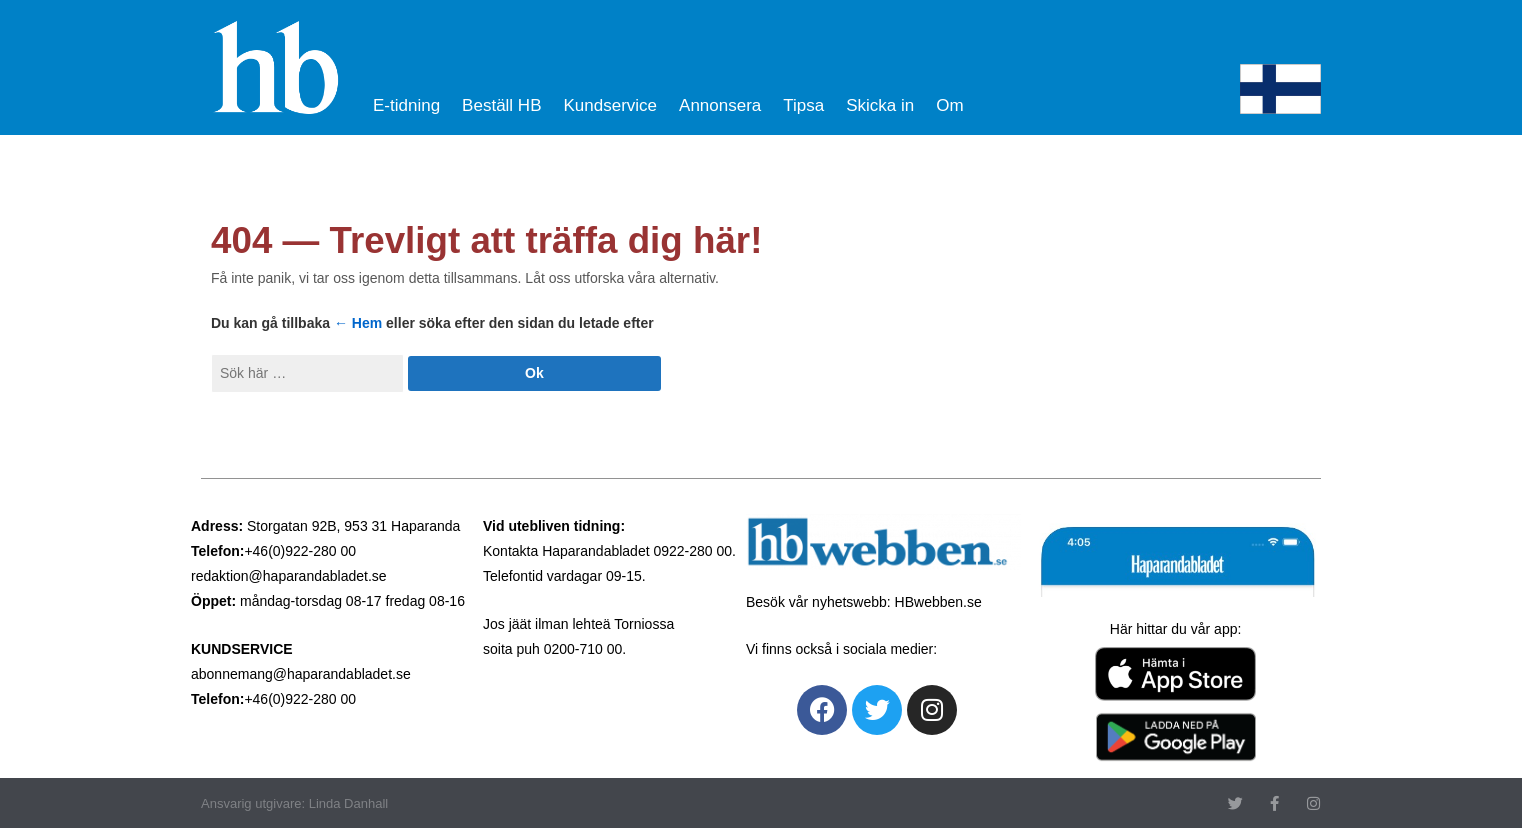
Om (949, 105)
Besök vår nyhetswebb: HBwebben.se (864, 602)
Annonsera (720, 105)
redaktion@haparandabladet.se (289, 576)
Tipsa (803, 105)
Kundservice (610, 105)
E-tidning (406, 105)
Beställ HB (501, 105)
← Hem (358, 323)
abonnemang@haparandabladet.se (301, 674)
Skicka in (880, 105)
